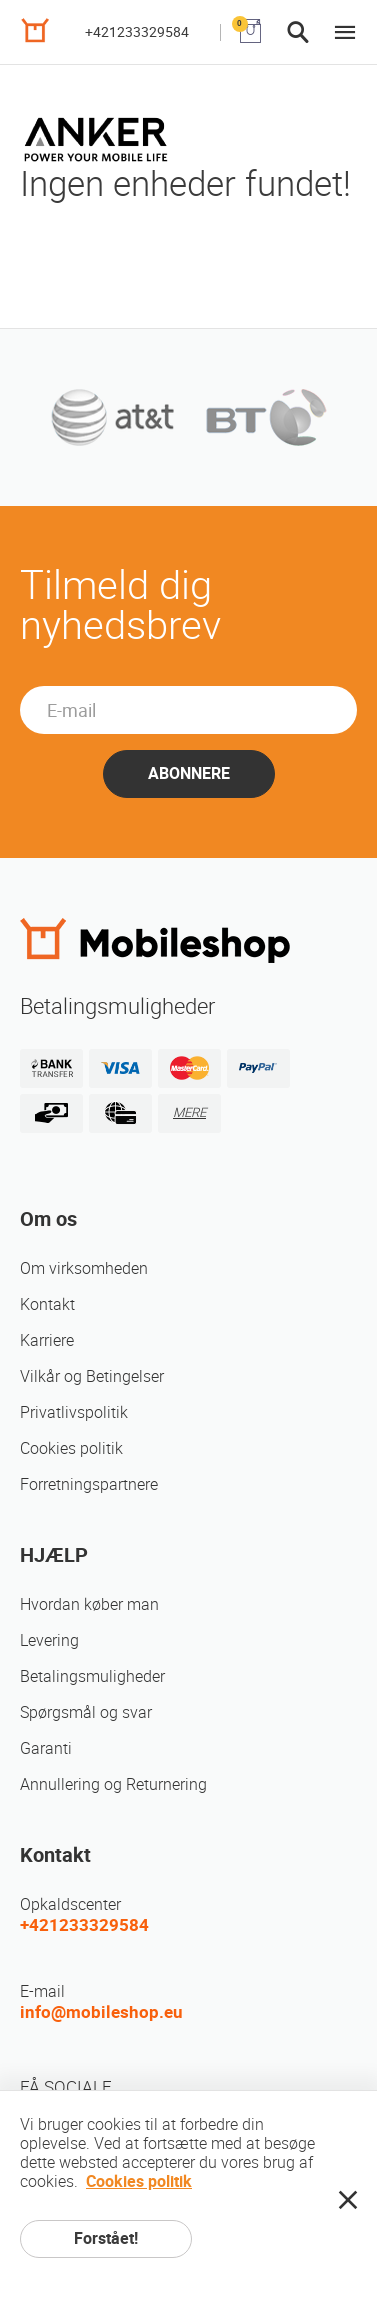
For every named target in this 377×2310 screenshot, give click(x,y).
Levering (49, 1640)
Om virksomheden (84, 1268)
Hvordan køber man (89, 1604)
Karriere (47, 1340)
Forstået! (106, 2238)
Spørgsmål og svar (86, 1712)
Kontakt (47, 1304)
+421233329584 (137, 32)
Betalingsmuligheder (92, 1676)
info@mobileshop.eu (101, 2012)
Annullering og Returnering (113, 1784)
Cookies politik (71, 1448)
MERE (189, 1112)
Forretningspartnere (89, 1484)
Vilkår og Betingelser (92, 1376)
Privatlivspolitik (74, 1412)
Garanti (46, 1748)
